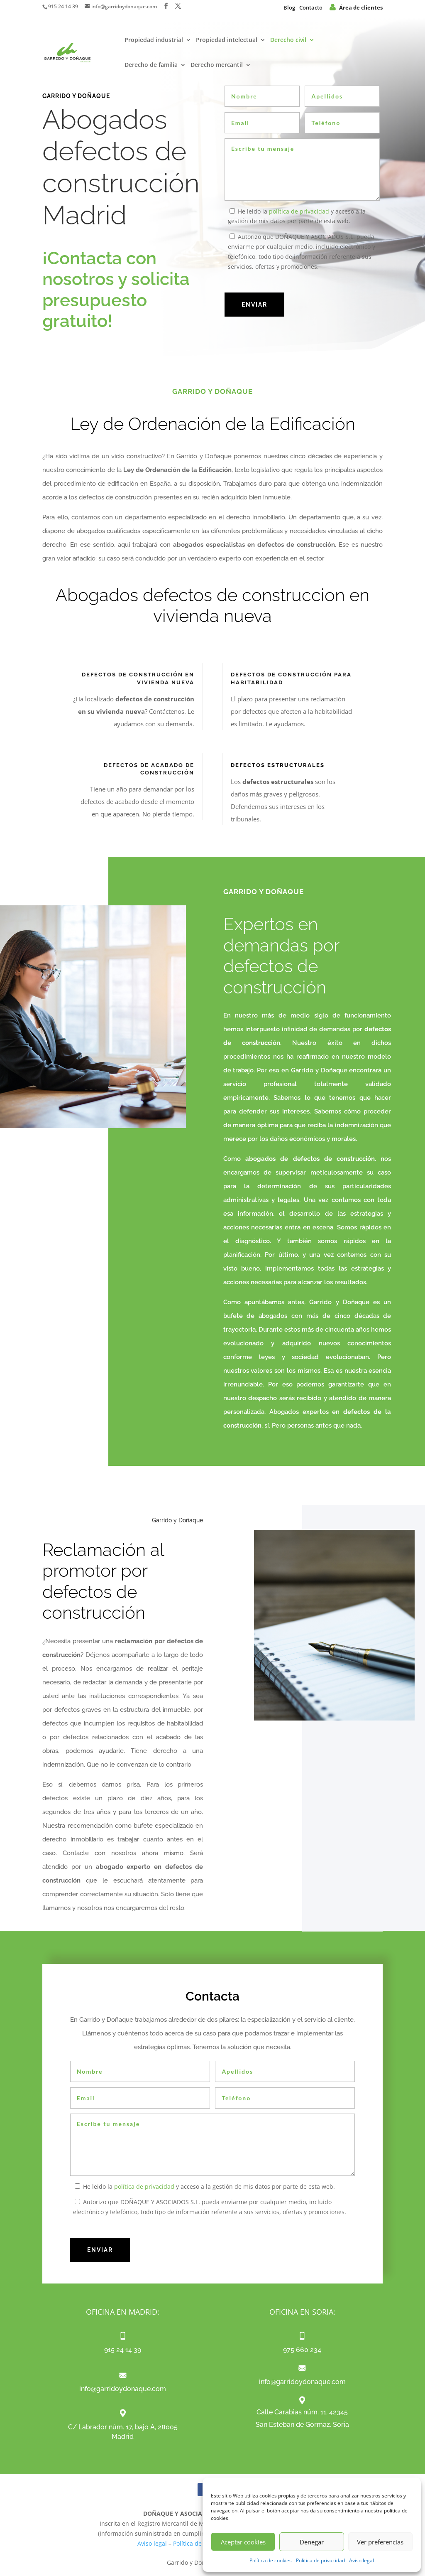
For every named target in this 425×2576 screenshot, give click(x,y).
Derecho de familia (151, 65)
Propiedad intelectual (226, 40)
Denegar (312, 2542)
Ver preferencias (380, 2542)
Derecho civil (288, 40)
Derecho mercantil (217, 65)
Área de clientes (356, 7)
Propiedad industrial (154, 40)
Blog (289, 7)
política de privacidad (299, 211)
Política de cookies (270, 2560)
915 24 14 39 (63, 6)
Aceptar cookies (243, 2542)
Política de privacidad (320, 2560)
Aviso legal (361, 2560)
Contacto (310, 7)
